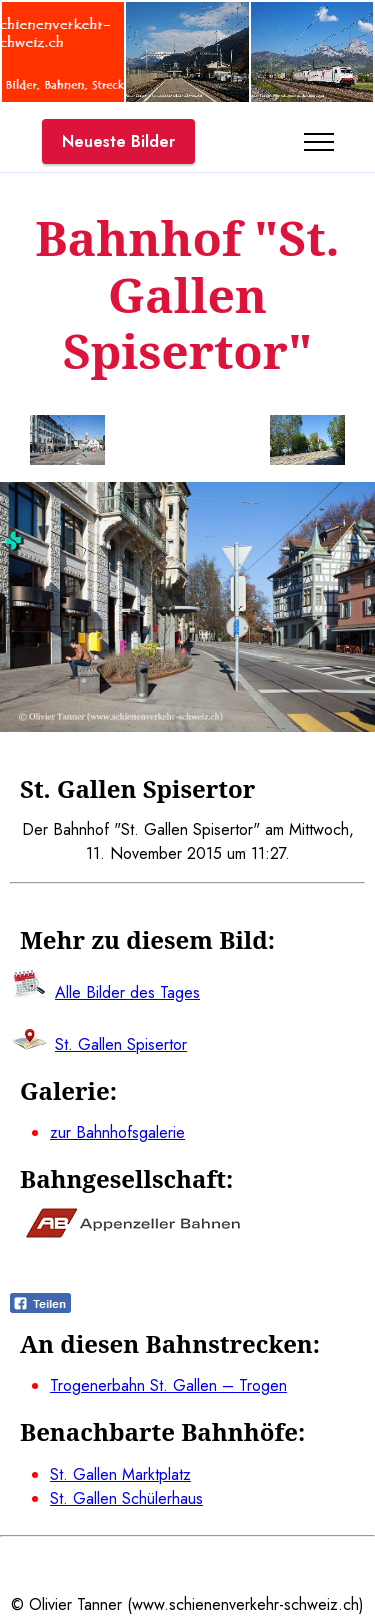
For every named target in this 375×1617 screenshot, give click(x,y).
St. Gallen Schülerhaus (126, 1498)
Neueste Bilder (118, 141)
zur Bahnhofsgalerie (117, 1132)
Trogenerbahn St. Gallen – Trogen (168, 1385)
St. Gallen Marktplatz (120, 1474)
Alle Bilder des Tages (127, 992)
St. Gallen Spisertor (121, 1044)
